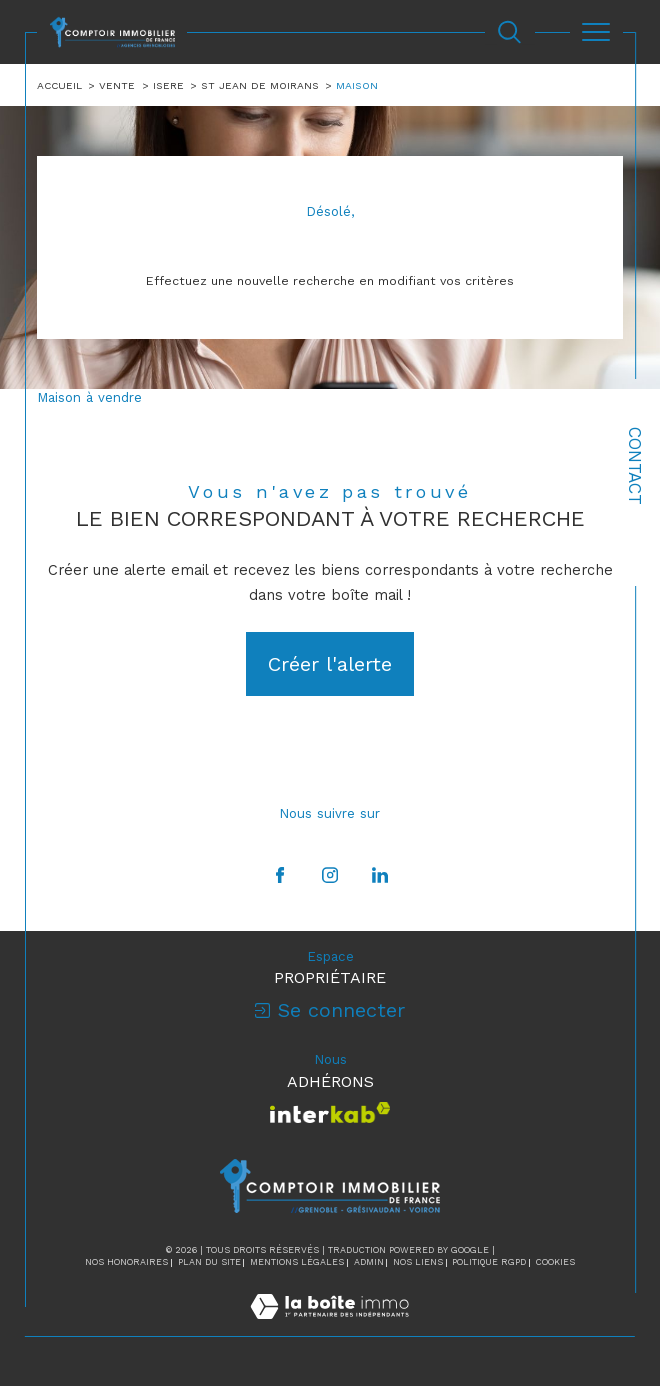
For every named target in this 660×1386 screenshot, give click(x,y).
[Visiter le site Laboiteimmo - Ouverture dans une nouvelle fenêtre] (329, 1326)
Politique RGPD (489, 1262)
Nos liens (418, 1262)
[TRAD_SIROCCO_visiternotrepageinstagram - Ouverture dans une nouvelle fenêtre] (330, 875)
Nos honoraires (126, 1262)
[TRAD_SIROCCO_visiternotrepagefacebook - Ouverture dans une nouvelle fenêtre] (280, 875)
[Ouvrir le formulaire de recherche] (509, 32)
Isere (168, 85)
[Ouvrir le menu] (596, 32)
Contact (635, 466)
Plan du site (209, 1262)
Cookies (555, 1262)
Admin (369, 1262)
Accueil (59, 85)
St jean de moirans (260, 85)
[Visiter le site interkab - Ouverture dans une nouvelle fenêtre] (330, 1112)
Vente (117, 85)
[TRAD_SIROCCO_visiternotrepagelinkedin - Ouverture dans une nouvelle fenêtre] (380, 875)
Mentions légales (297, 1262)
